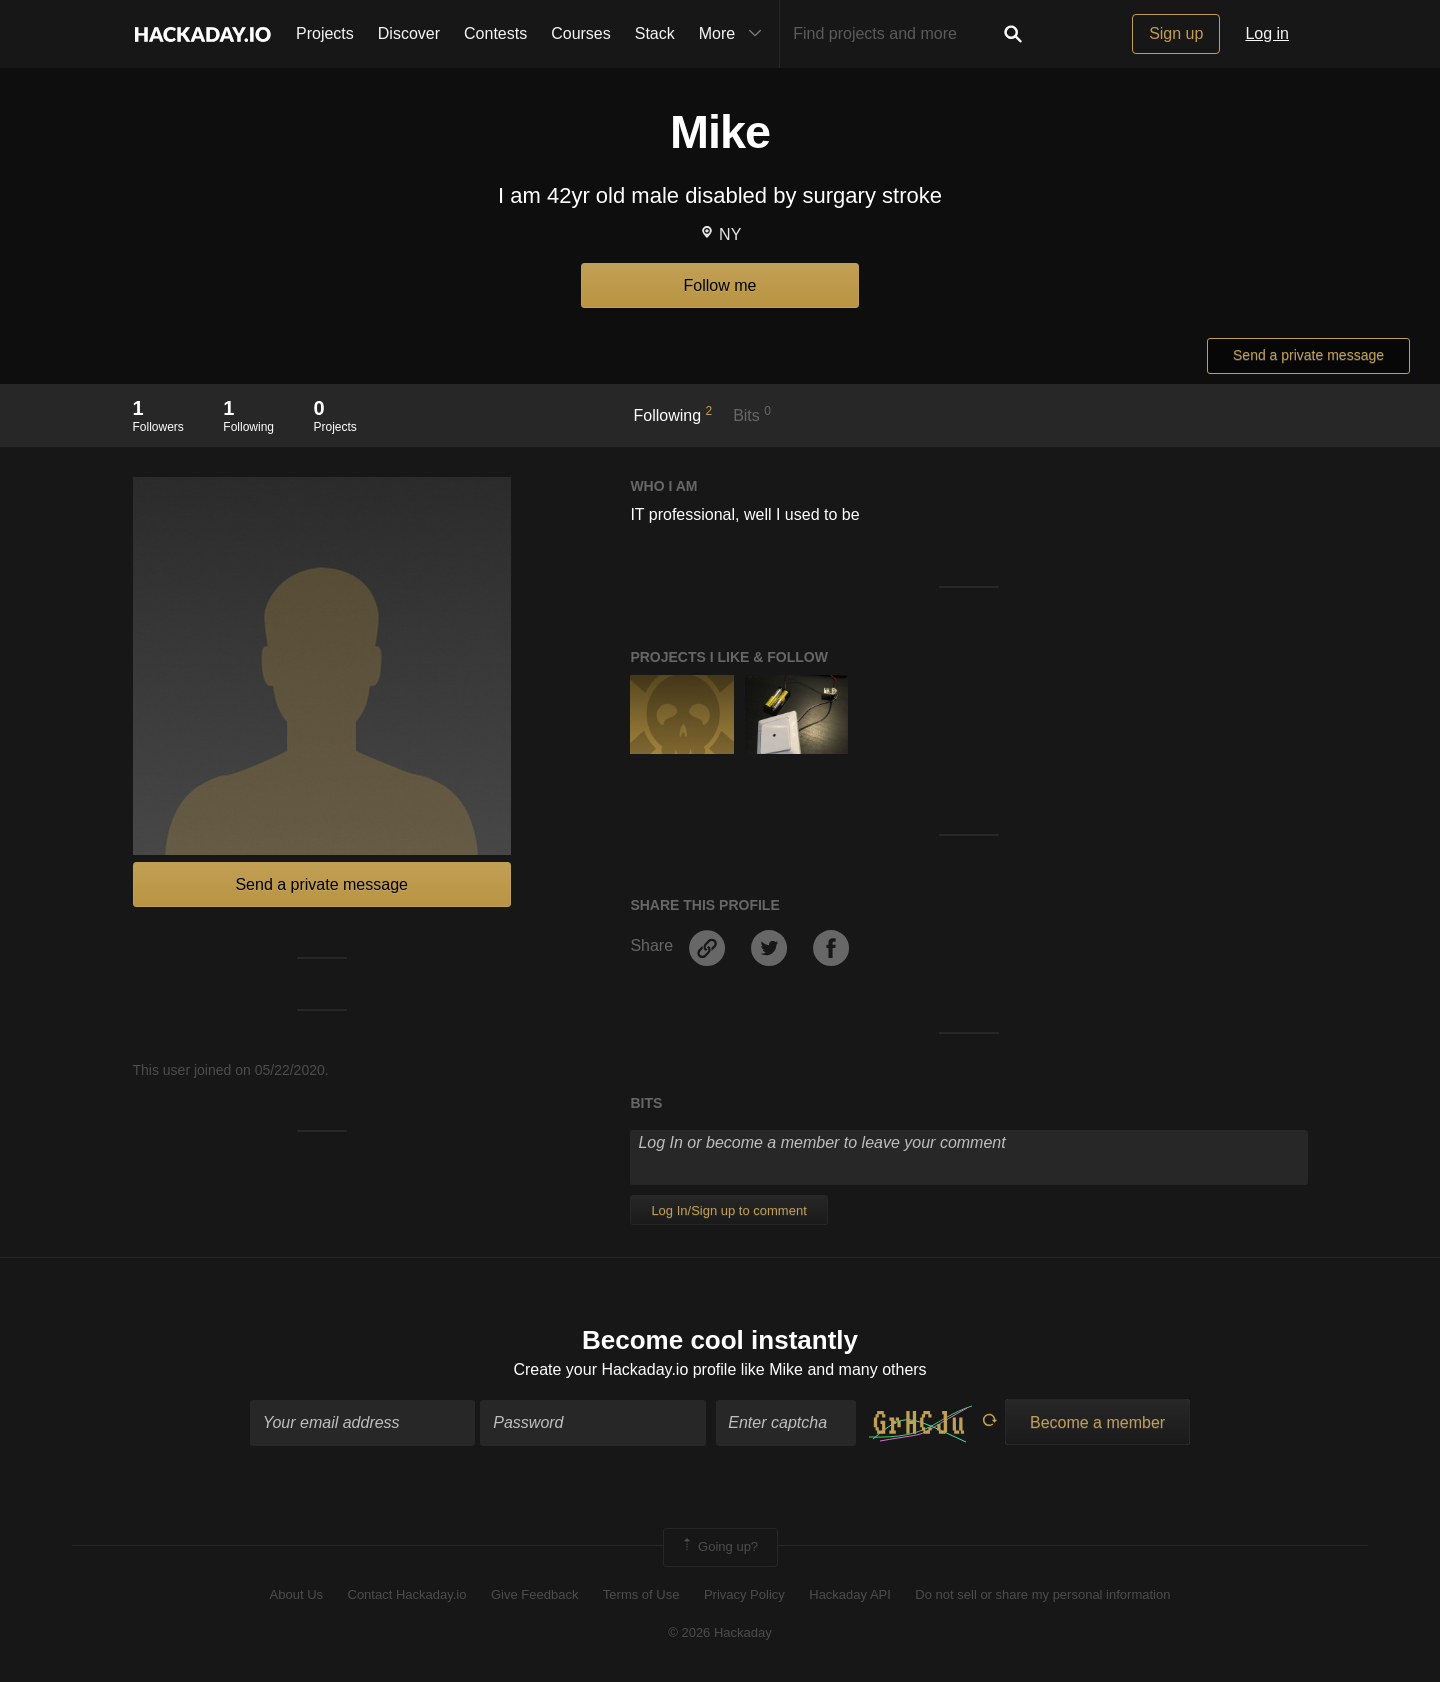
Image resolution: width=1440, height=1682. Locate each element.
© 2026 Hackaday (720, 1632)
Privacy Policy (744, 1594)
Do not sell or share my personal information (1042, 1594)
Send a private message (1308, 355)
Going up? (719, 1547)
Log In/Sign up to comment (728, 1210)
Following (673, 414)
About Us (296, 1594)
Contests (495, 33)
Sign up (1176, 33)
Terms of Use (641, 1594)
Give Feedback (534, 1594)
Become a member (1097, 1422)
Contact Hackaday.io (407, 1594)
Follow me (720, 285)
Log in (1267, 33)
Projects (325, 33)
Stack (655, 33)
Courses (581, 33)
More (735, 34)
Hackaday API (850, 1594)
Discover (409, 33)
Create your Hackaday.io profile (624, 1369)
